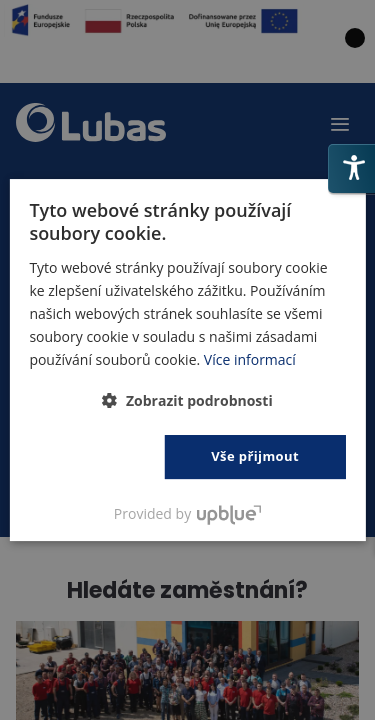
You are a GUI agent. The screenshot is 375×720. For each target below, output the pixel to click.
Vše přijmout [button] (255, 456)
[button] (187, 400)
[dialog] (187, 360)
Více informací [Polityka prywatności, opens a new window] (250, 359)
